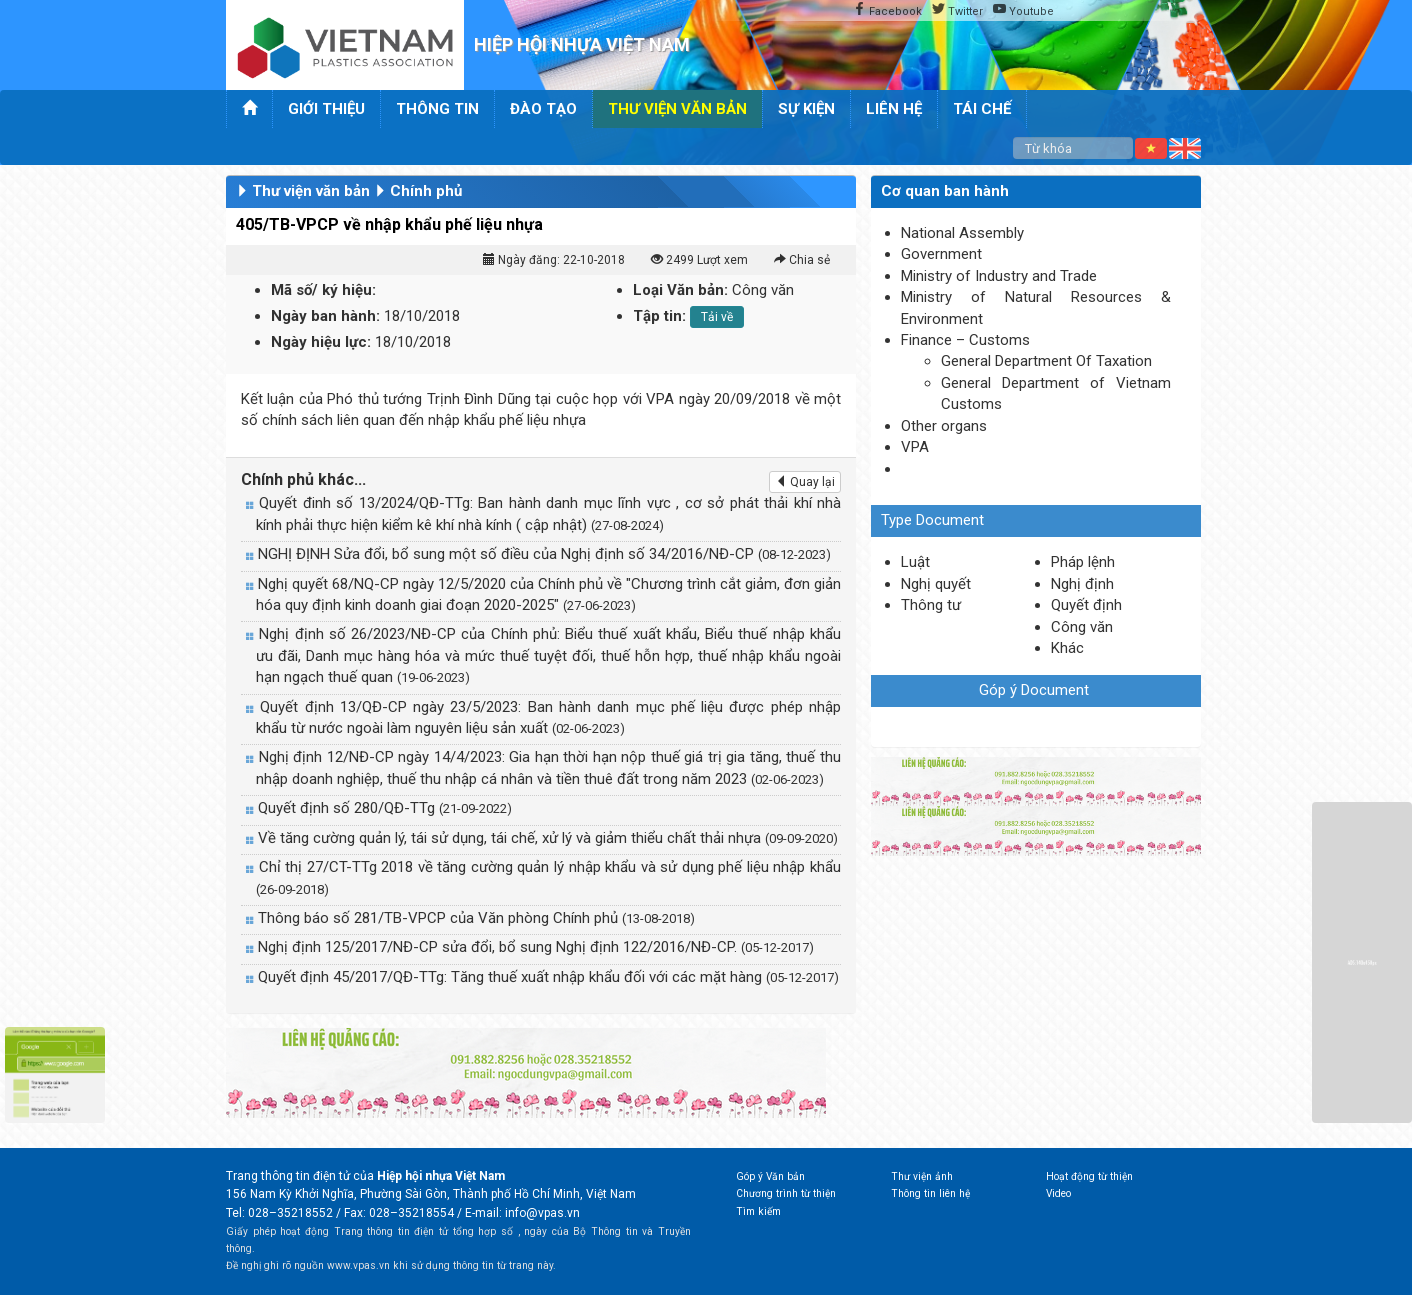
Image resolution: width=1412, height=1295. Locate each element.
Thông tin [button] (437, 109)
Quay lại (805, 482)
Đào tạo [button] (543, 109)
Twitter (957, 11)
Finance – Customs (965, 340)
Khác (1067, 648)
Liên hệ (894, 109)
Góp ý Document (1034, 690)
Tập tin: (659, 316)
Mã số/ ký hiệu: (323, 290)
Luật (915, 562)
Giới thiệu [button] (326, 109)
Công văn (1082, 627)
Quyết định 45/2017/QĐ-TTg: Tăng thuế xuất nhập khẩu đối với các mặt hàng (548, 977)
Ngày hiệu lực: (321, 342)
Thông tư (931, 605)
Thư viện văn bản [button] (677, 109)
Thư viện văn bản (311, 191)
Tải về (717, 317)
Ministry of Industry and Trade (999, 276)
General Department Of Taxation (1046, 361)
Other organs (944, 426)
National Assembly (962, 233)
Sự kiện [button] (806, 109)
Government (941, 254)
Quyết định (1086, 605)
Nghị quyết (936, 584)
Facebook (887, 11)
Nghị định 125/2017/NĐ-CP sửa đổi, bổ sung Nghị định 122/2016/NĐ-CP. (536, 947)
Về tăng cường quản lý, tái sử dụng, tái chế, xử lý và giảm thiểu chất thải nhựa (548, 838)
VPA (915, 447)
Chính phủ (426, 191)
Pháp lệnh (1083, 562)
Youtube (1023, 11)
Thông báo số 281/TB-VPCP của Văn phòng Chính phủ (476, 918)
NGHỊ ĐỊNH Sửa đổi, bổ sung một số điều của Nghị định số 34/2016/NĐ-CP (544, 554)
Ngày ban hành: (325, 316)
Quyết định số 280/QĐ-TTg (385, 808)
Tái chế (982, 109)
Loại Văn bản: (680, 290)
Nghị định (1082, 584)
